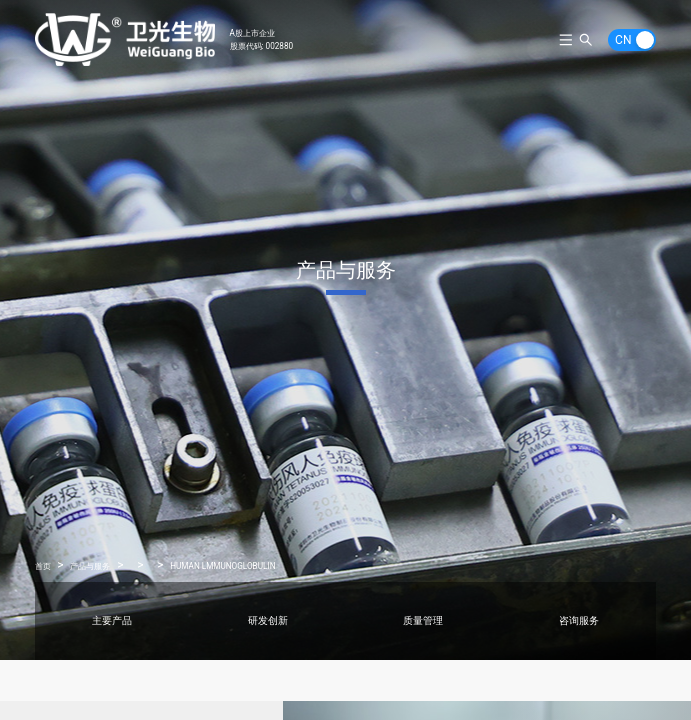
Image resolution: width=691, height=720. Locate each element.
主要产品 (112, 620)
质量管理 (423, 620)
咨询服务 (579, 620)
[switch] (632, 40)
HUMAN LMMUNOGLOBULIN (222, 566)
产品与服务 (90, 566)
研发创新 (268, 620)
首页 (43, 566)
